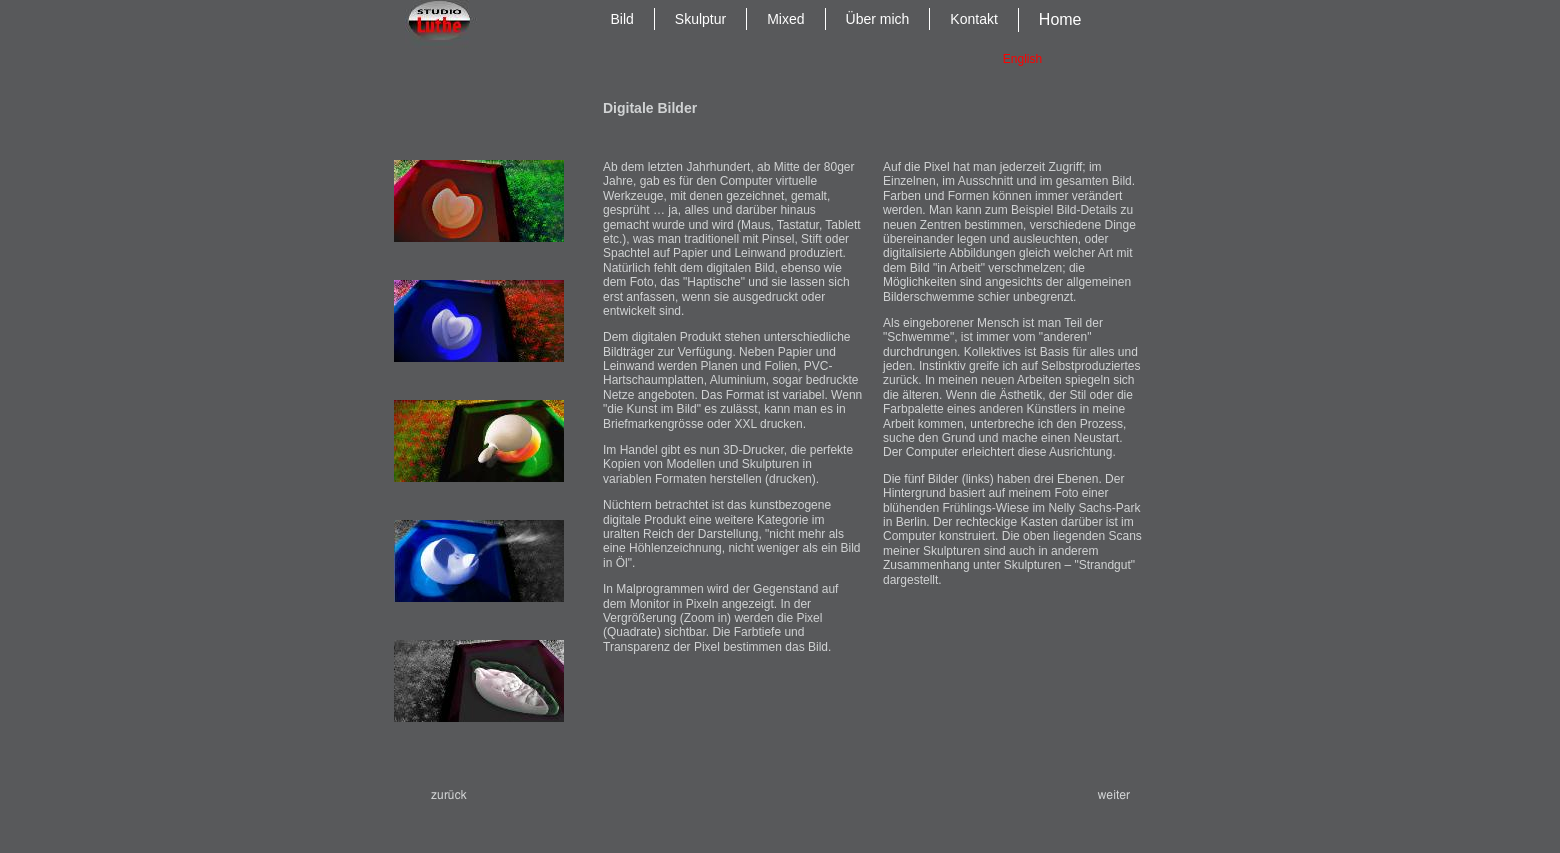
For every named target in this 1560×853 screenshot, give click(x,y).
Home (1060, 19)
